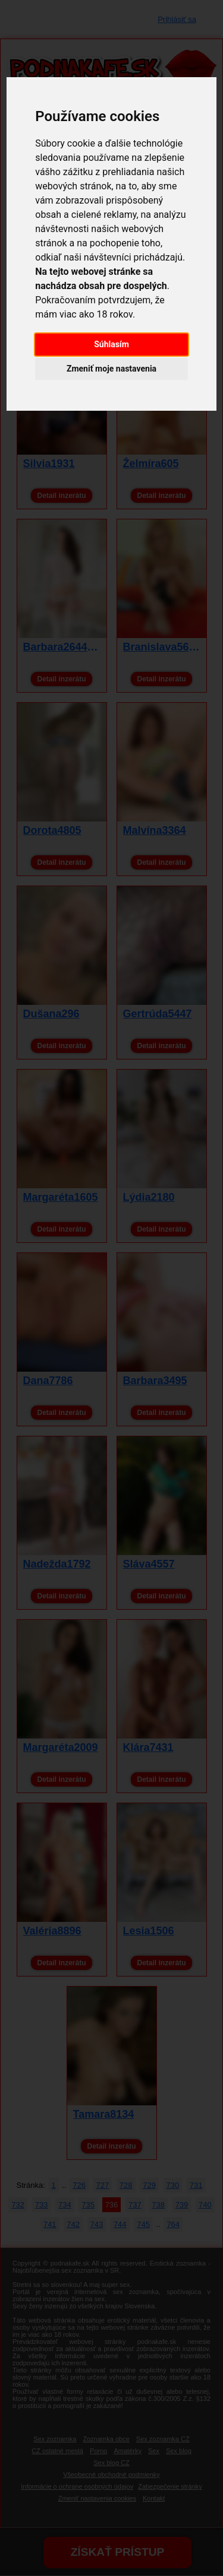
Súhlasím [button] (111, 344)
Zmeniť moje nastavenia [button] (111, 368)
